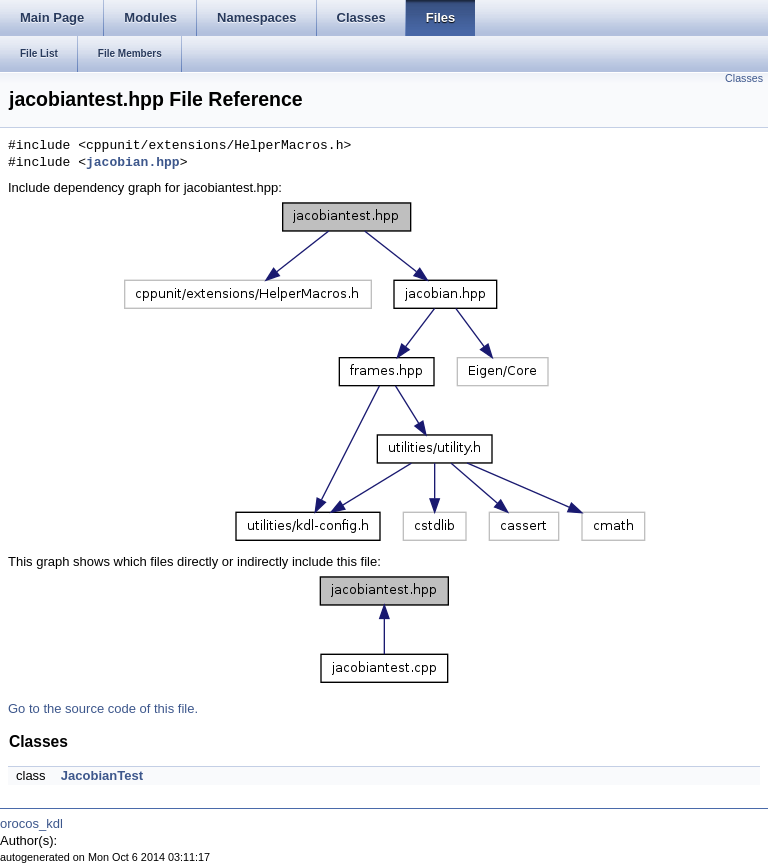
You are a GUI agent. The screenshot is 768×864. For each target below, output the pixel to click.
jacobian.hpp (133, 163)
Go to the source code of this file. (103, 708)
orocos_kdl (31, 823)
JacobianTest (102, 775)
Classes (744, 78)
